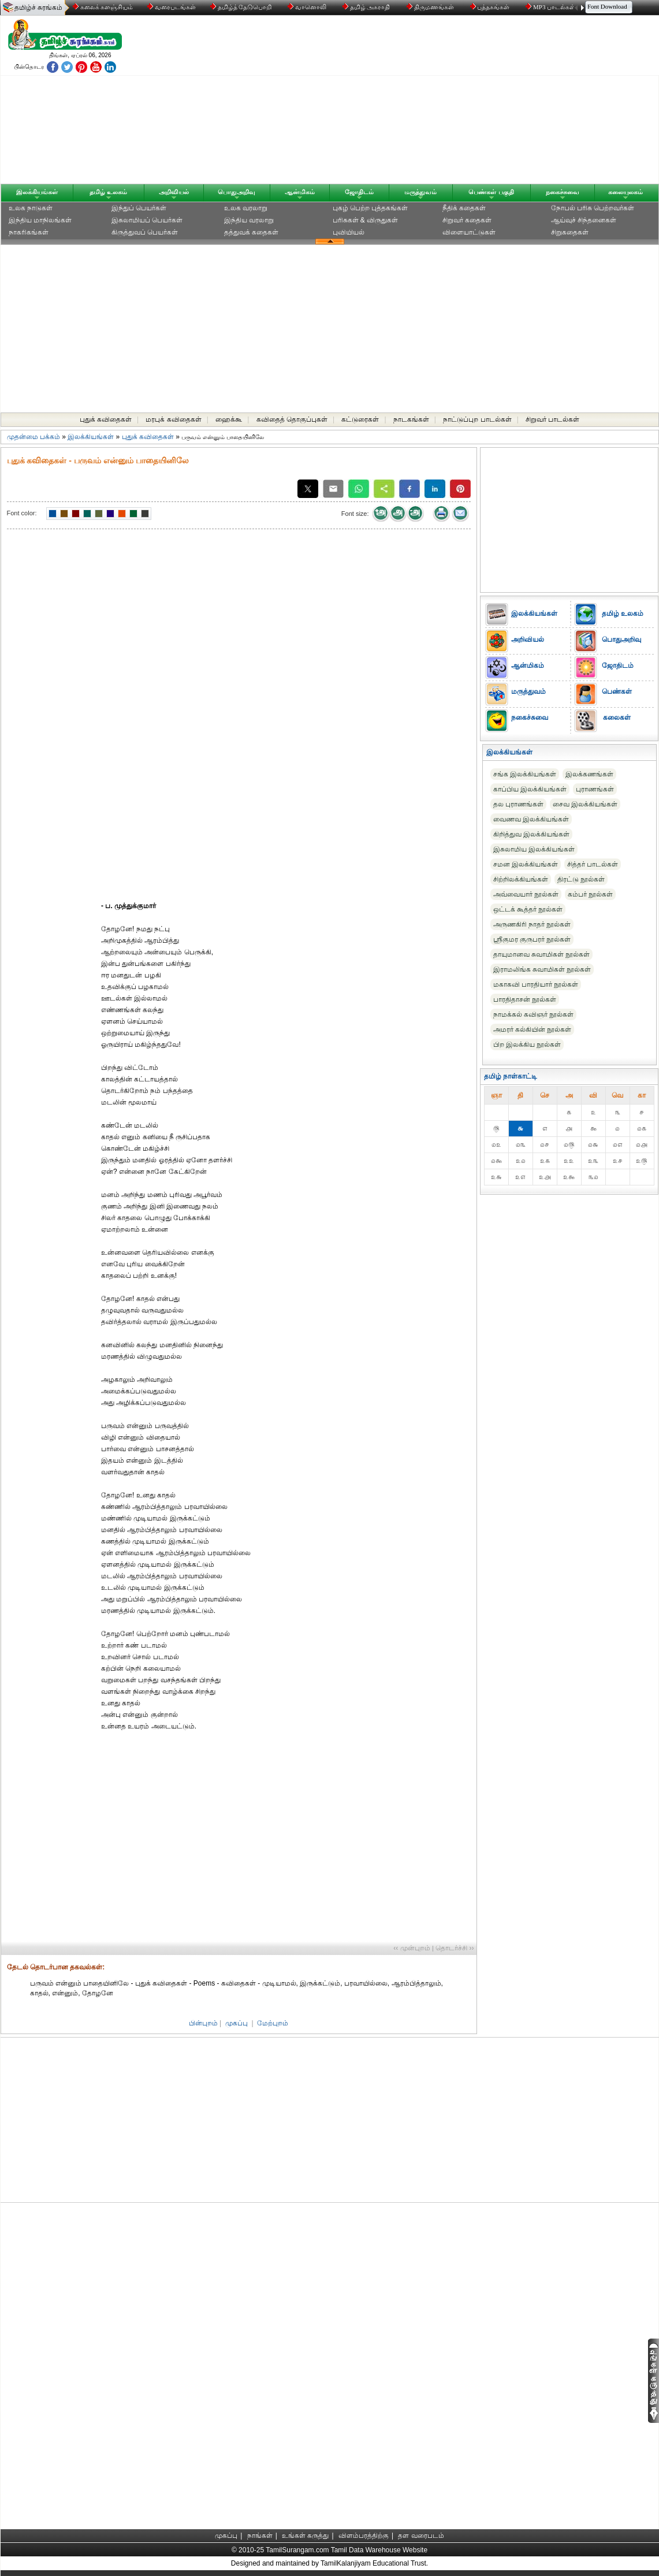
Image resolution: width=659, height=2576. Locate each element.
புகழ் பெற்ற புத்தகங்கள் (370, 208)
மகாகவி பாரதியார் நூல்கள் (536, 984)
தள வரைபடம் (421, 2536)
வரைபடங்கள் (171, 6)
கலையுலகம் (625, 191)
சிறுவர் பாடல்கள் (552, 419)
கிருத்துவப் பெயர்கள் (144, 232)
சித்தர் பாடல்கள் (592, 864)
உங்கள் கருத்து (305, 2536)
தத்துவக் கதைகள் (251, 232)
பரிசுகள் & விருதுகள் (366, 220)
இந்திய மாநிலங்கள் (40, 220)
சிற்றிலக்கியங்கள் (520, 879)
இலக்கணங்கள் (589, 774)
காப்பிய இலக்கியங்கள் (530, 789)
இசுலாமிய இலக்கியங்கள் (534, 849)
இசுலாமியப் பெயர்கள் (147, 220)
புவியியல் (348, 232)
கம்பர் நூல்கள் (590, 894)
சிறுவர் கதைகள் (467, 220)
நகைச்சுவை (562, 191)
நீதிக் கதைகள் (464, 208)
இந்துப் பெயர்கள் (138, 208)
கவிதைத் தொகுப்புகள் (291, 419)
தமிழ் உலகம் (108, 191)
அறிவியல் (174, 191)
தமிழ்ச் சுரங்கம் (38, 7)
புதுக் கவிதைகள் (106, 419)
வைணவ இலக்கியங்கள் (531, 819)
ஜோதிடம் (359, 191)
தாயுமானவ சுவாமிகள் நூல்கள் (541, 954)
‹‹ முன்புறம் (411, 1948)
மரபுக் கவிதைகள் (173, 419)
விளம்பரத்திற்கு (363, 2536)
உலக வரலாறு (245, 208)
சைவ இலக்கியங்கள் (585, 804)
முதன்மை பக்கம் (33, 437)
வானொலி (308, 6)
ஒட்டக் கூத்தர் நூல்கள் (528, 909)
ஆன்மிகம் (300, 191)
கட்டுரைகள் (360, 419)
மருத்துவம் (420, 191)
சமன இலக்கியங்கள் (525, 864)
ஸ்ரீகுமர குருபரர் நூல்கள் (532, 939)
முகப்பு (236, 2023)
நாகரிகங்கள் (29, 232)
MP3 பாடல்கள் (551, 6)
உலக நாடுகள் (31, 208)
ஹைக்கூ (228, 419)
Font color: (22, 513)
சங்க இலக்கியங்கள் (524, 774)
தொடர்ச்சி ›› (454, 1948)
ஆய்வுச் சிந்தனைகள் (583, 220)
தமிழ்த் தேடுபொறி (241, 6)
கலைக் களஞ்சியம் (103, 6)
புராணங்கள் (595, 789)
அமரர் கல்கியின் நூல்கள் (532, 1029)
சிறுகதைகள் (570, 232)
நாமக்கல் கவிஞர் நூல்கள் (533, 1014)
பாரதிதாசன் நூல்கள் (524, 999)
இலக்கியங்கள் (37, 191)
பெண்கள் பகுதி (490, 191)
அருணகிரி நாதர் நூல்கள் (532, 924)
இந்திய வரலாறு (249, 220)
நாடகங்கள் (411, 419)
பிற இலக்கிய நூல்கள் (527, 1044)
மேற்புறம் (272, 2023)
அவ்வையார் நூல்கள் (526, 894)
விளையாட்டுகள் (469, 232)
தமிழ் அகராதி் (367, 6)
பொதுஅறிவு (236, 191)
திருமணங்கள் (431, 6)
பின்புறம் (203, 2023)
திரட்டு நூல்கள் (581, 879)
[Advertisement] (440, 102)
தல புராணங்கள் (518, 804)
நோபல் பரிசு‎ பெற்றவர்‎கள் (593, 208)
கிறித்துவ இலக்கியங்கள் (531, 834)
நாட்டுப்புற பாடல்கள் (477, 419)
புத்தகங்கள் (491, 6)
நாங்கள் (260, 2536)
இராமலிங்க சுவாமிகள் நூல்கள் (542, 969)
